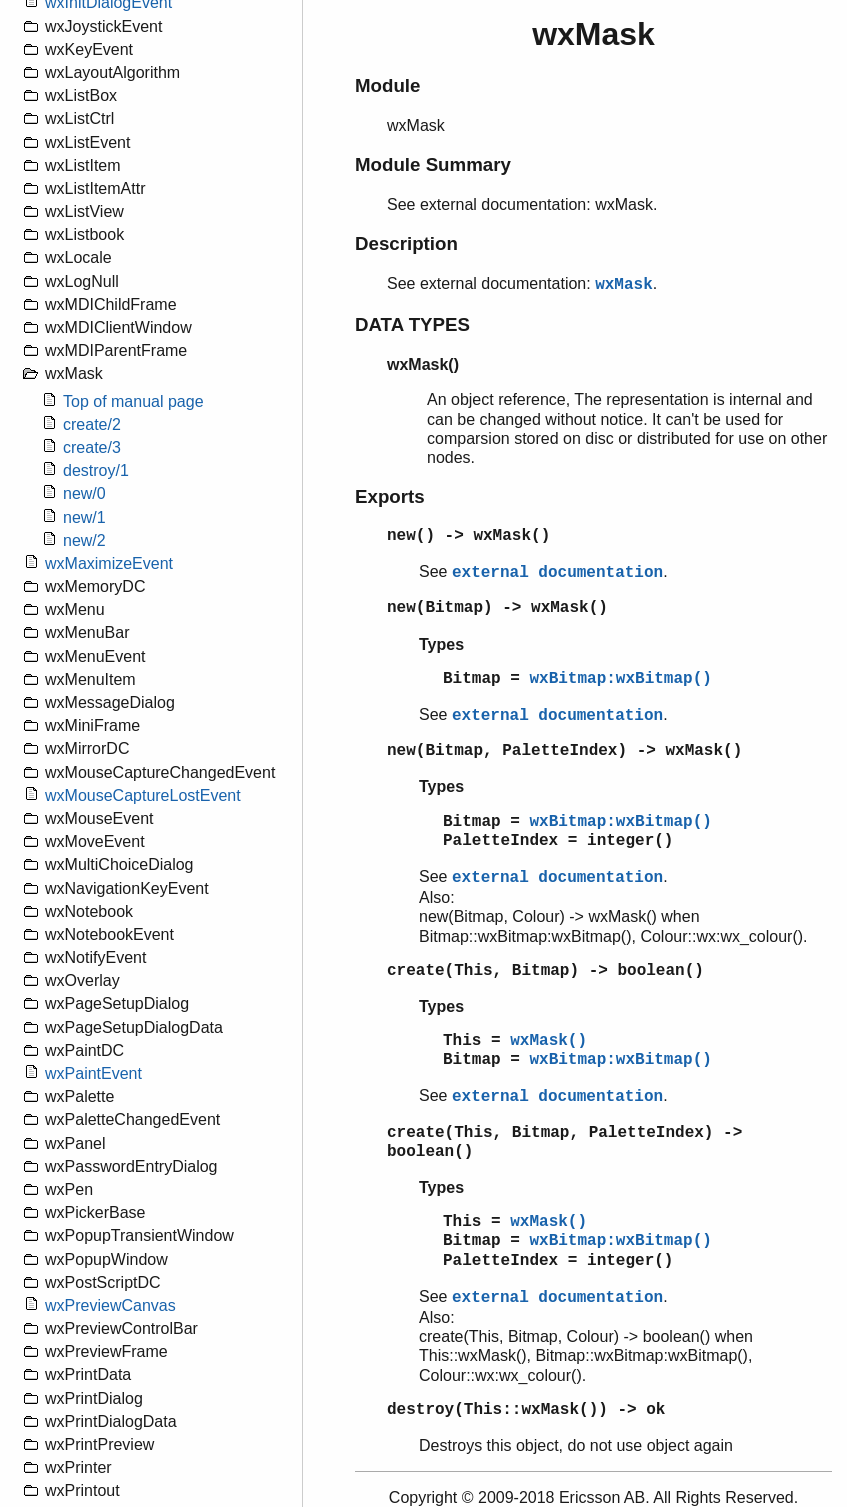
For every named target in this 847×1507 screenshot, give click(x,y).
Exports (390, 496)
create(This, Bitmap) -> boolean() (545, 971)
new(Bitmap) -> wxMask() (497, 608)
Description (406, 243)
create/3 (92, 447)
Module (387, 85)
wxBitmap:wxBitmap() (620, 679)
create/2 (92, 424)
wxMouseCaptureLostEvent (143, 795)
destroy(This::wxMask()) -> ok (526, 1410)
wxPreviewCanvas (110, 1305)
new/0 (84, 493)
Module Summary (433, 164)
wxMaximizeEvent (109, 563)
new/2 (84, 540)
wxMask (624, 285)
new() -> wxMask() (468, 536)
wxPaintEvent (93, 1073)
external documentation (557, 573)
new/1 (84, 517)
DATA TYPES (412, 324)
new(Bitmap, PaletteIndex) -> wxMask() (564, 751)
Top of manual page (133, 401)
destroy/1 (96, 470)
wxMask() (548, 1041)
